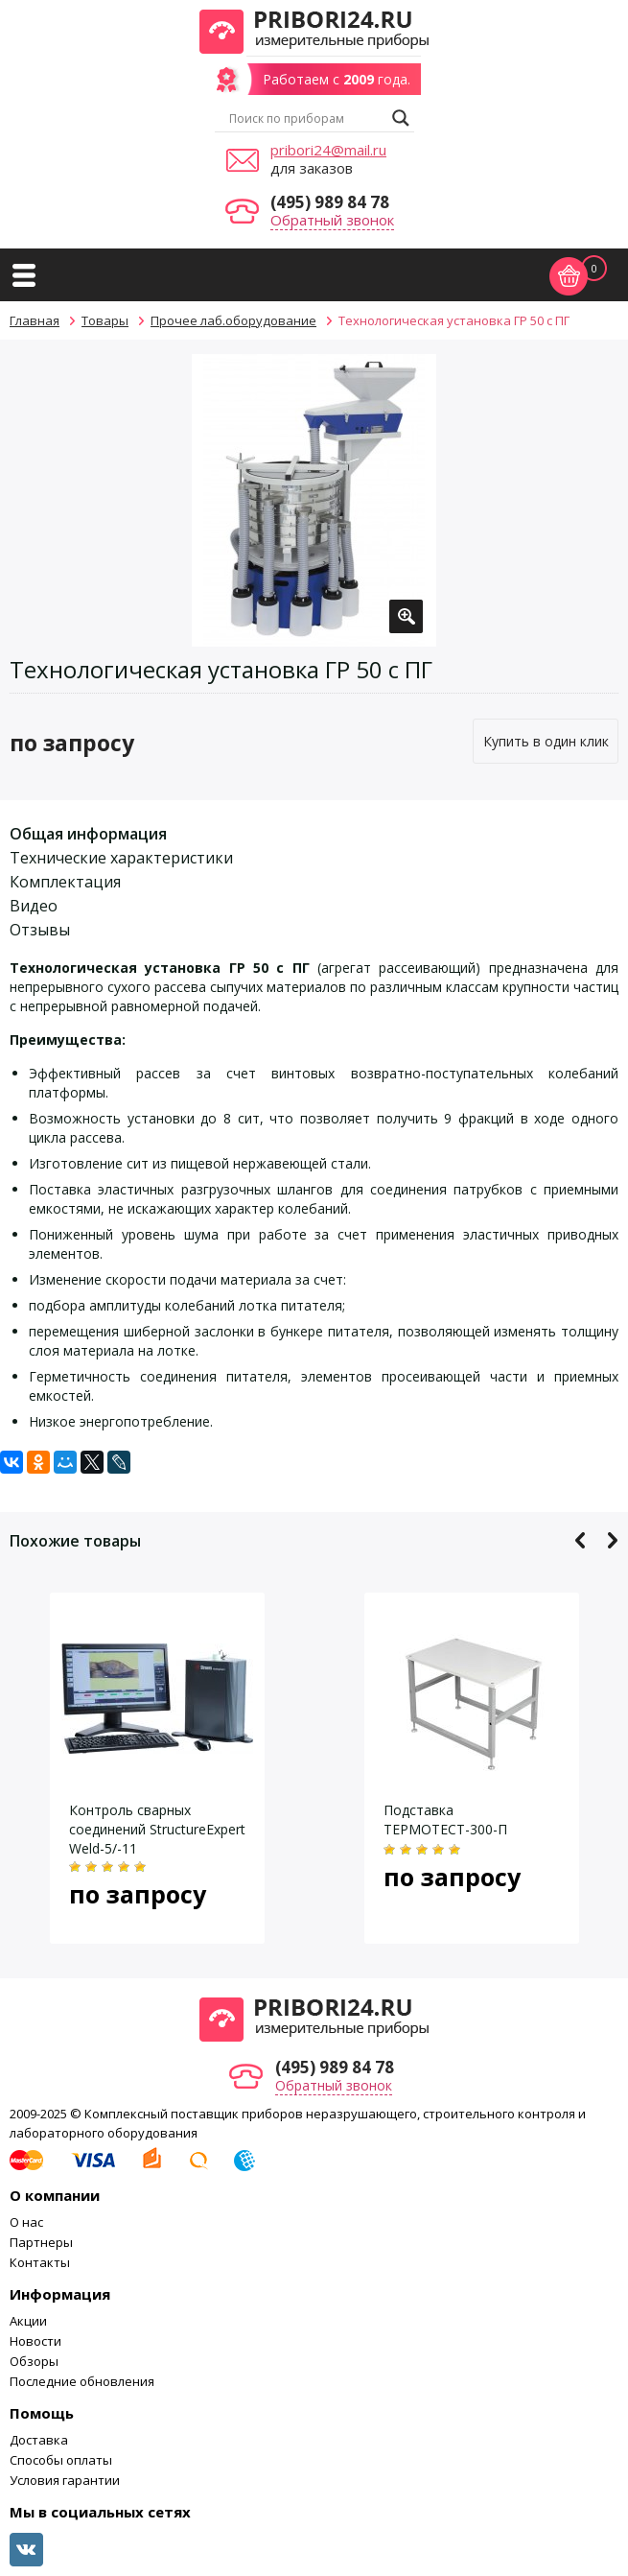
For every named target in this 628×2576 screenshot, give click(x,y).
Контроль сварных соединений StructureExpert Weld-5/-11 (157, 1829)
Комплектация (65, 881)
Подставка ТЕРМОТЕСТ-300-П (445, 1819)
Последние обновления (82, 2381)
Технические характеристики (121, 857)
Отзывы (40, 929)
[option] (314, 500)
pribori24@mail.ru (328, 149)
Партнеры (41, 2242)
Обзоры (34, 2361)
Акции (28, 2320)
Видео (34, 905)
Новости (35, 2341)
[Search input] (306, 118)
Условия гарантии (65, 2480)
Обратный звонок (332, 219)
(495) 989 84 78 (329, 202)
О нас (26, 2222)
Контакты (40, 2262)
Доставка (39, 2439)
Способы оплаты (61, 2460)
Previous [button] (580, 1540)
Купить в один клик (546, 741)
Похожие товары (75, 1540)
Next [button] (612, 1540)
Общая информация (88, 833)
